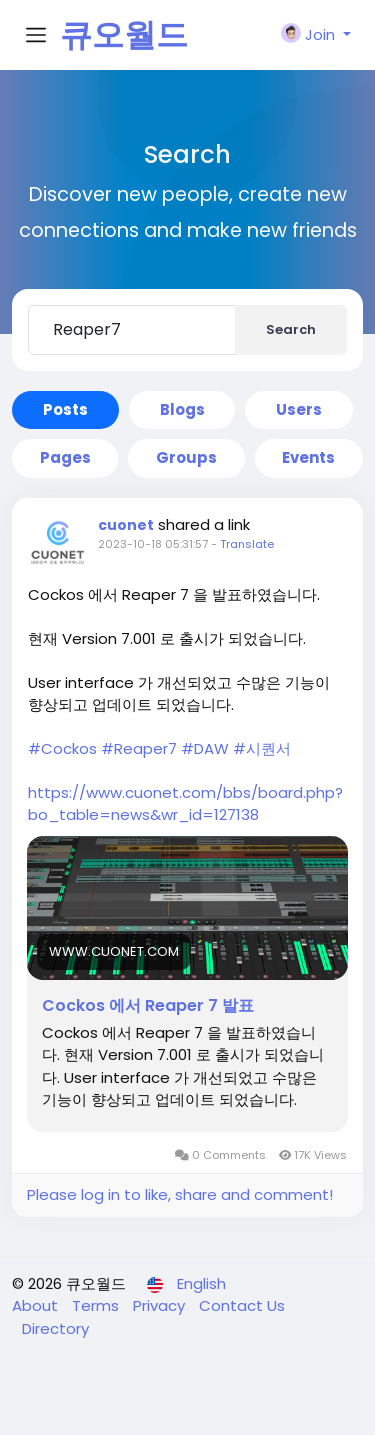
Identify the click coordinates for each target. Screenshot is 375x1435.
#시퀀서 (262, 748)
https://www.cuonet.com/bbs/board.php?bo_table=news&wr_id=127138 (185, 803)
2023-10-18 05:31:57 (153, 544)
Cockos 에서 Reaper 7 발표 (148, 1006)
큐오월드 (124, 34)
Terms (97, 1305)
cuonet (126, 525)
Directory (55, 1328)
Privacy (161, 1305)
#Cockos (62, 748)
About (37, 1305)
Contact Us (242, 1305)
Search (291, 329)
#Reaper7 (139, 748)
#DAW (205, 748)
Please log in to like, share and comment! (180, 1194)
